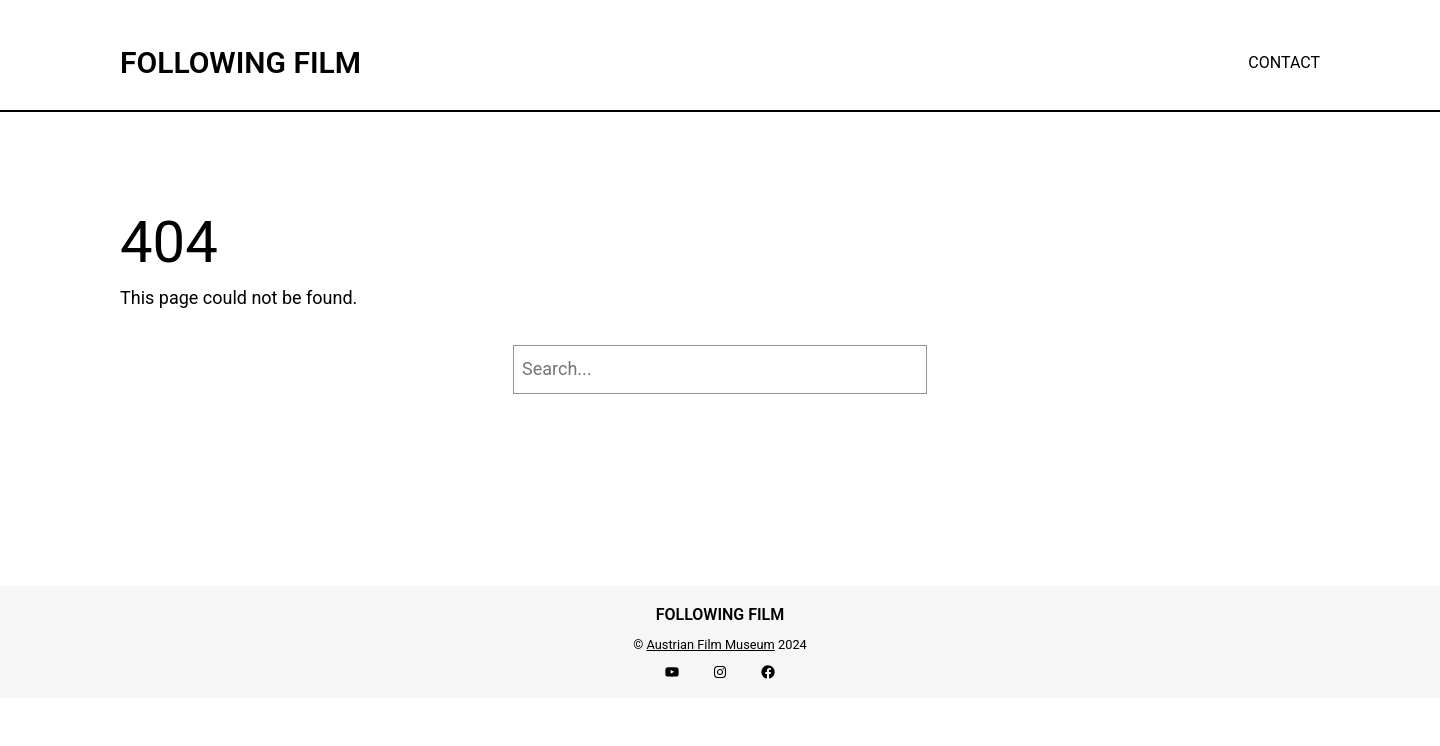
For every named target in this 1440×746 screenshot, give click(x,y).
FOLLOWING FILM (240, 62)
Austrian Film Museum (710, 644)
